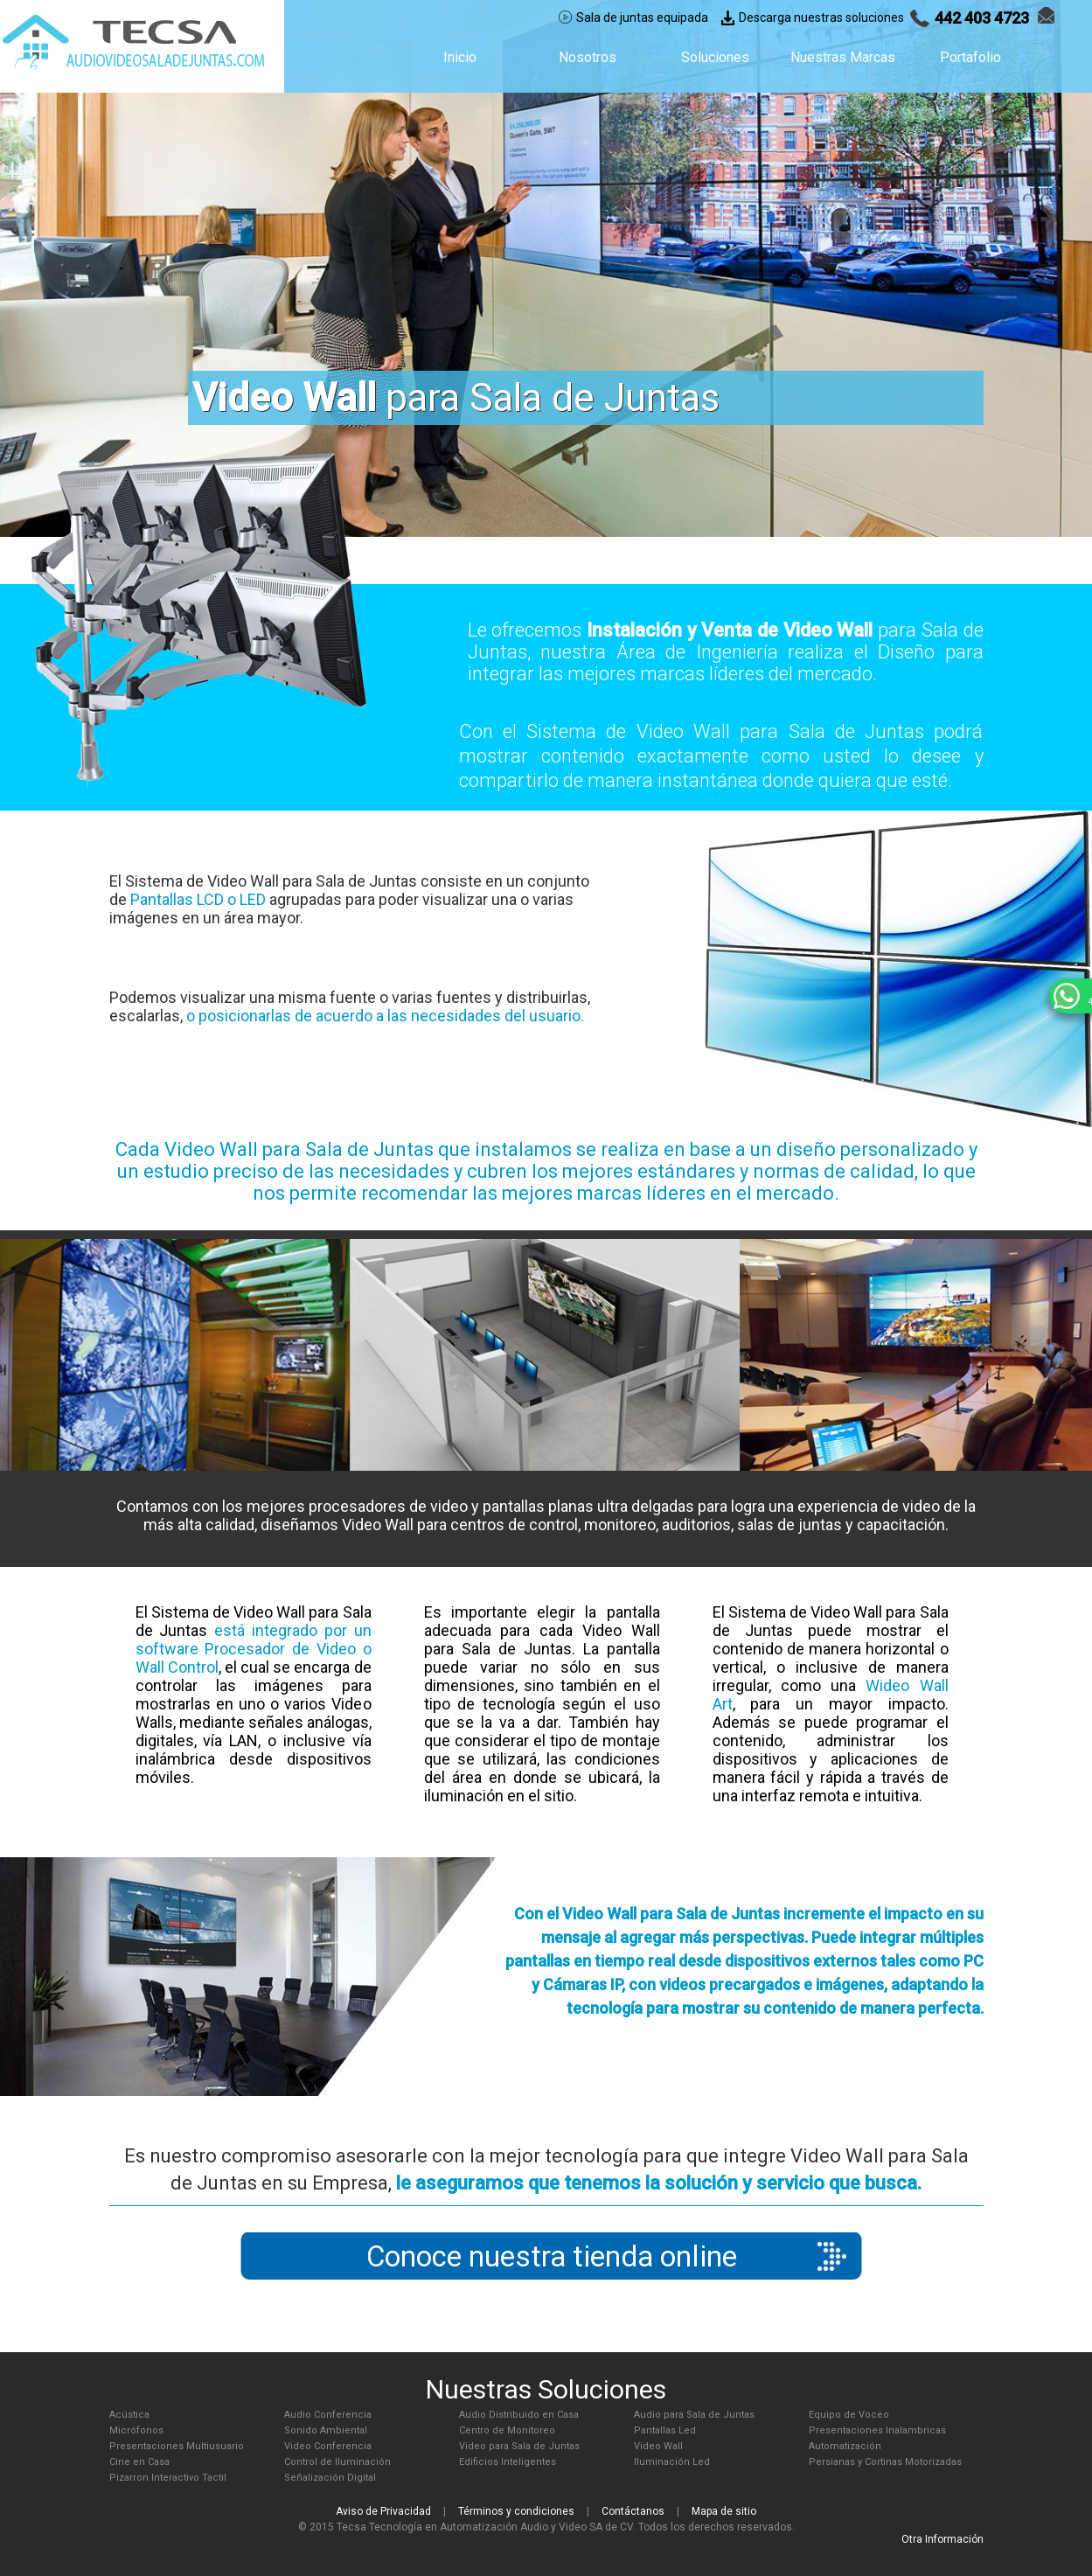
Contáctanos (633, 2511)
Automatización (845, 2446)
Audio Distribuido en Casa (519, 2414)
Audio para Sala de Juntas (694, 2414)
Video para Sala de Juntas (519, 2446)
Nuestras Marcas (842, 57)
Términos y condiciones (516, 2511)
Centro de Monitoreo (507, 2430)
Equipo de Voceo (849, 2414)
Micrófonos (136, 2430)
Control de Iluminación (337, 2462)
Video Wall (658, 2446)
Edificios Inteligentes (507, 2462)
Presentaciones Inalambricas (877, 2430)
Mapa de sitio (724, 2511)
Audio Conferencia (328, 2414)
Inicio (459, 57)
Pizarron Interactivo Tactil (167, 2477)
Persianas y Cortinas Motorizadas (885, 2462)
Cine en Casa (139, 2462)
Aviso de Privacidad (383, 2511)
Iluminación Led (672, 2462)
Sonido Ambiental (325, 2430)
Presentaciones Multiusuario (176, 2446)
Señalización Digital (330, 2477)
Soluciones (715, 57)
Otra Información (942, 2539)
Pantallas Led (665, 2430)
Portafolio (970, 57)
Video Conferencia (328, 2446)
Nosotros (587, 57)
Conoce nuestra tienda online (551, 2256)
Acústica (129, 2414)
